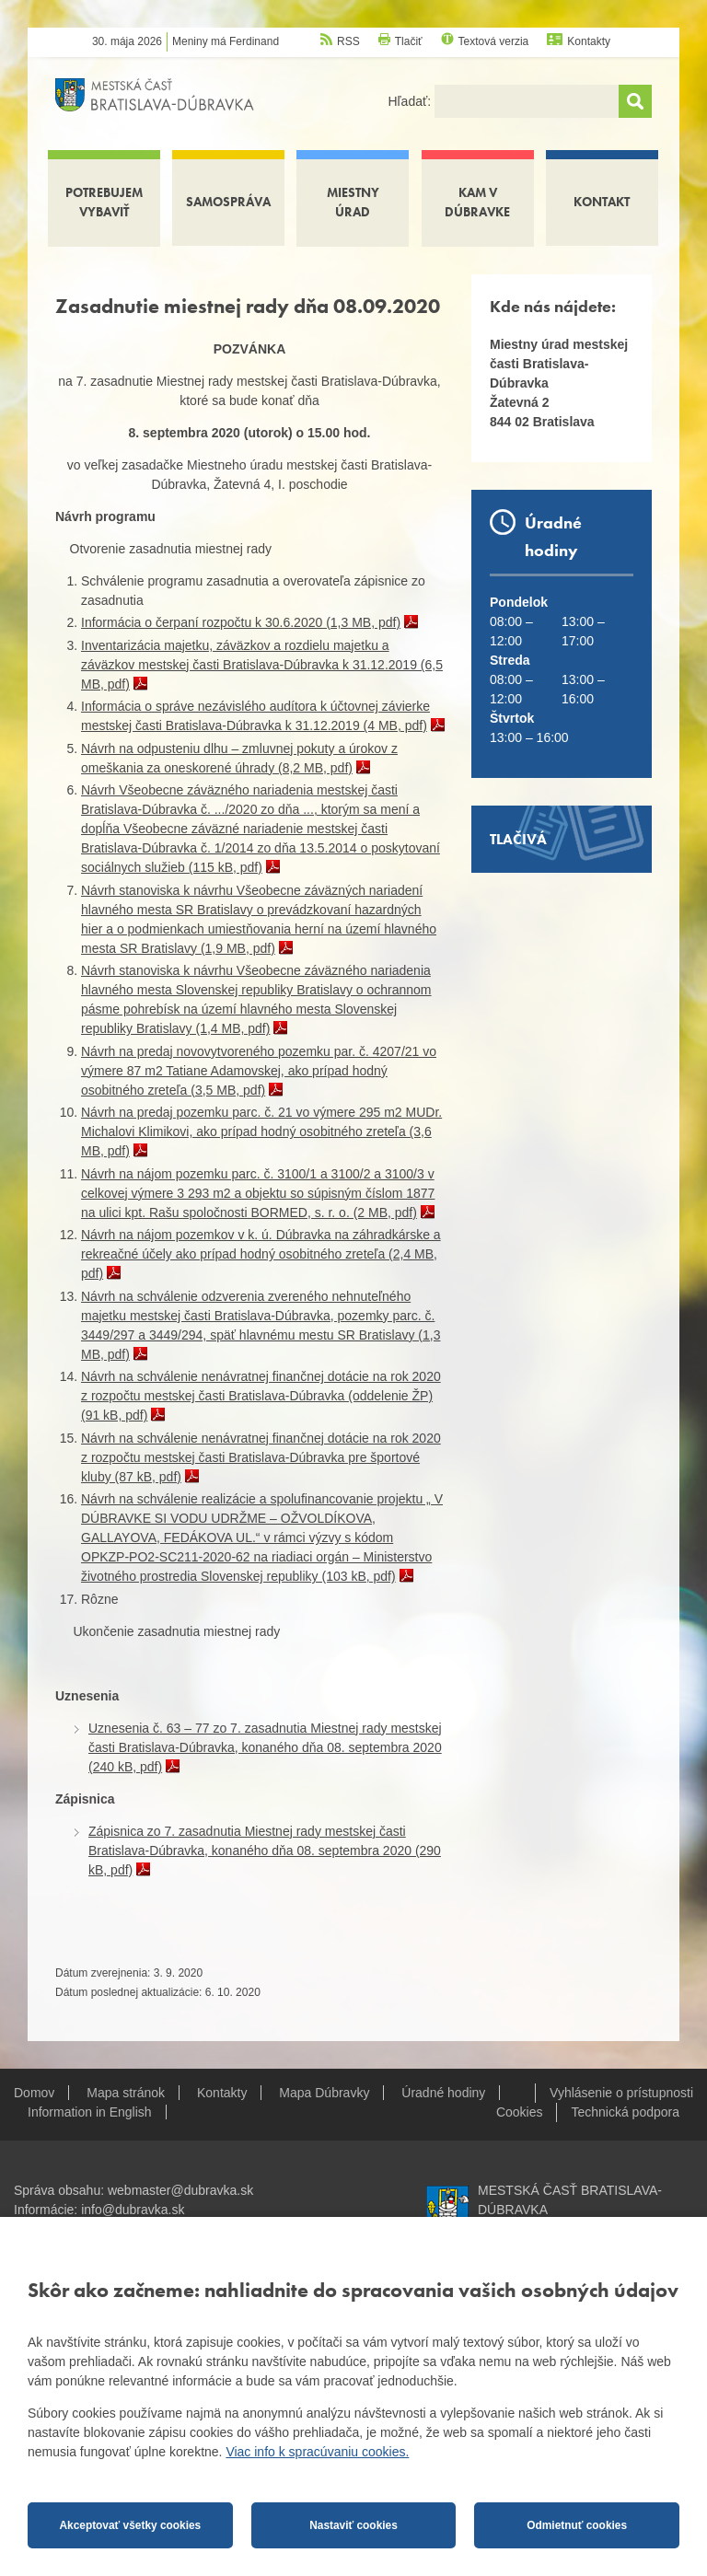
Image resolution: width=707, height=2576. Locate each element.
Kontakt (602, 201)
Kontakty (588, 41)
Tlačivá (518, 839)
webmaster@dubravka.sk (180, 2190)
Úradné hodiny (443, 2092)
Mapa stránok (126, 2092)
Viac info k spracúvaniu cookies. (317, 2451)
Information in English (90, 2112)
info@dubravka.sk (132, 2209)
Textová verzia (493, 41)
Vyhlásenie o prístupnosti (621, 2092)
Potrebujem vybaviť (104, 202)
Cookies (519, 2112)
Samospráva (228, 201)
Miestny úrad (353, 202)
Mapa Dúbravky (324, 2092)
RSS (348, 41)
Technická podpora (625, 2112)
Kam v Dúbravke (477, 202)
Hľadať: (411, 101)
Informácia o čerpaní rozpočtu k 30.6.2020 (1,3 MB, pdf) (240, 622)
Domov (34, 2092)
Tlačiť (409, 41)
